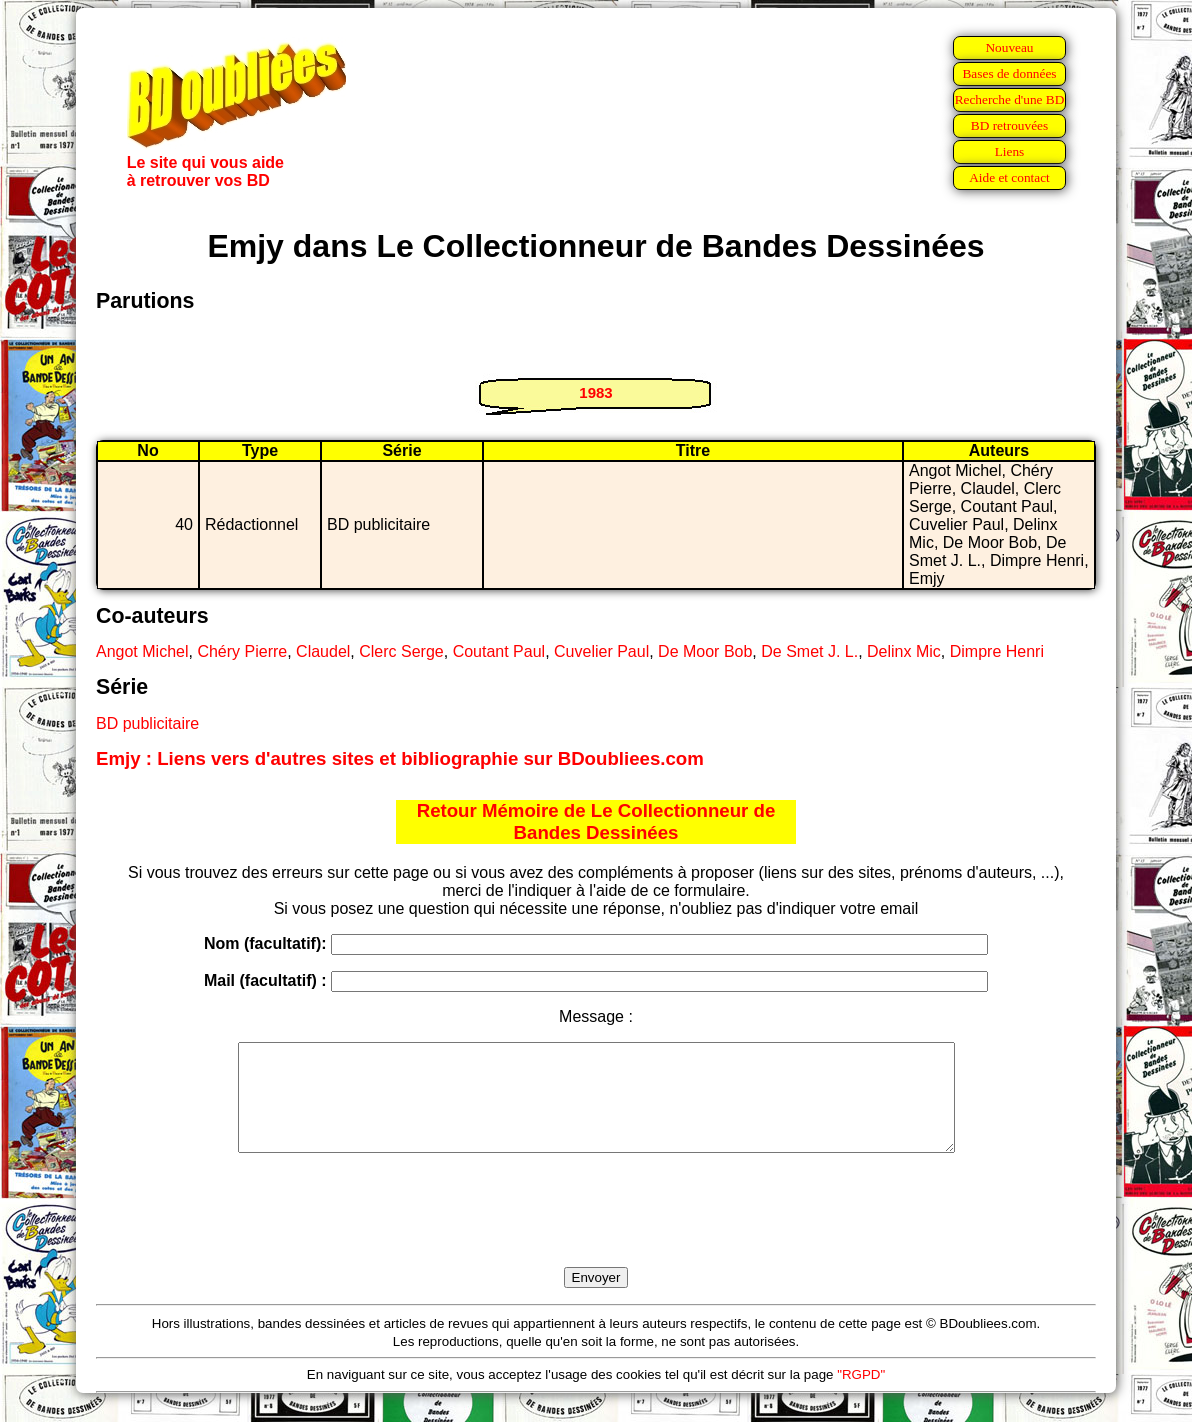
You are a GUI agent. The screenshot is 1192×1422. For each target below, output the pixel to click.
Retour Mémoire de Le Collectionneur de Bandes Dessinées (596, 821)
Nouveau (1009, 47)
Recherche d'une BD (1010, 99)
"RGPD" (861, 1395)
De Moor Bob (705, 651)
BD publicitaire (147, 723)
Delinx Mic (904, 651)
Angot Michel (142, 651)
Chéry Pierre (242, 651)
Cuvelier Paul (601, 651)
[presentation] (596, 1233)
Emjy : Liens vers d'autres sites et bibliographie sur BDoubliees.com (400, 758)
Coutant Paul (499, 651)
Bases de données (1009, 73)
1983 (595, 392)
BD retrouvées (1009, 125)
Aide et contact (1009, 177)
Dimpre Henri (997, 651)
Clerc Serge (401, 651)
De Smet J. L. (809, 651)
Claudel (323, 651)
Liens (1010, 151)
